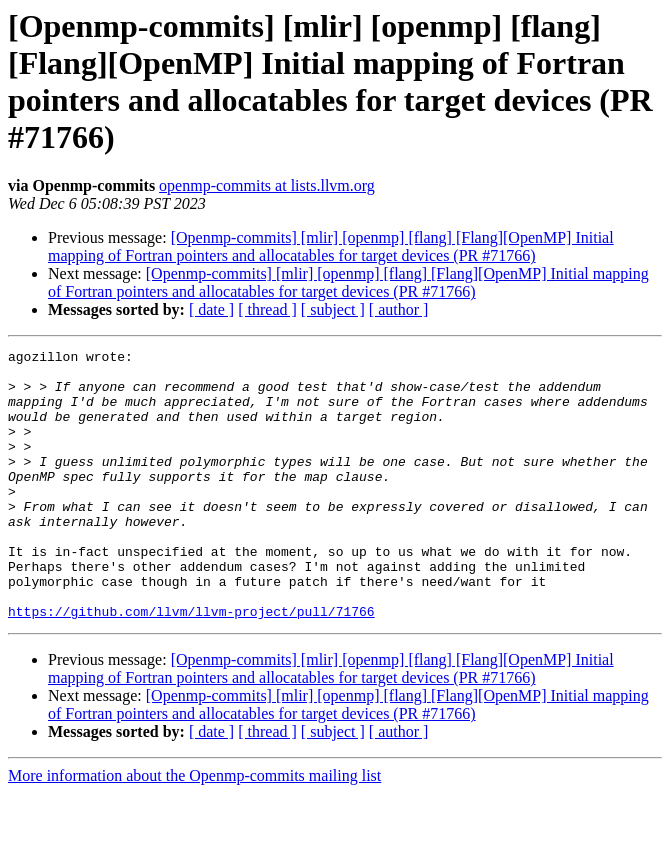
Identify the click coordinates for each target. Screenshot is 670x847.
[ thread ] (267, 309)
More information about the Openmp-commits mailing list (194, 829)
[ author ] (399, 309)
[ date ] (211, 309)
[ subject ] (333, 309)
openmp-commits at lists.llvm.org (267, 185)
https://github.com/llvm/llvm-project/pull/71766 (191, 665)
